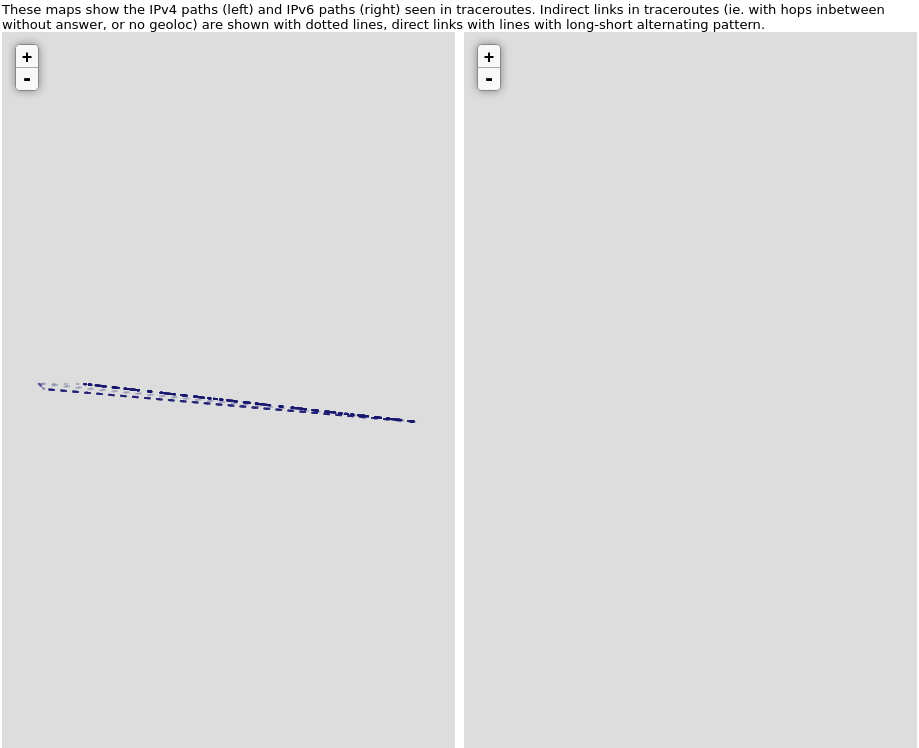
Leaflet (271, 740)
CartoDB (429, 740)
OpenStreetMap (355, 740)
